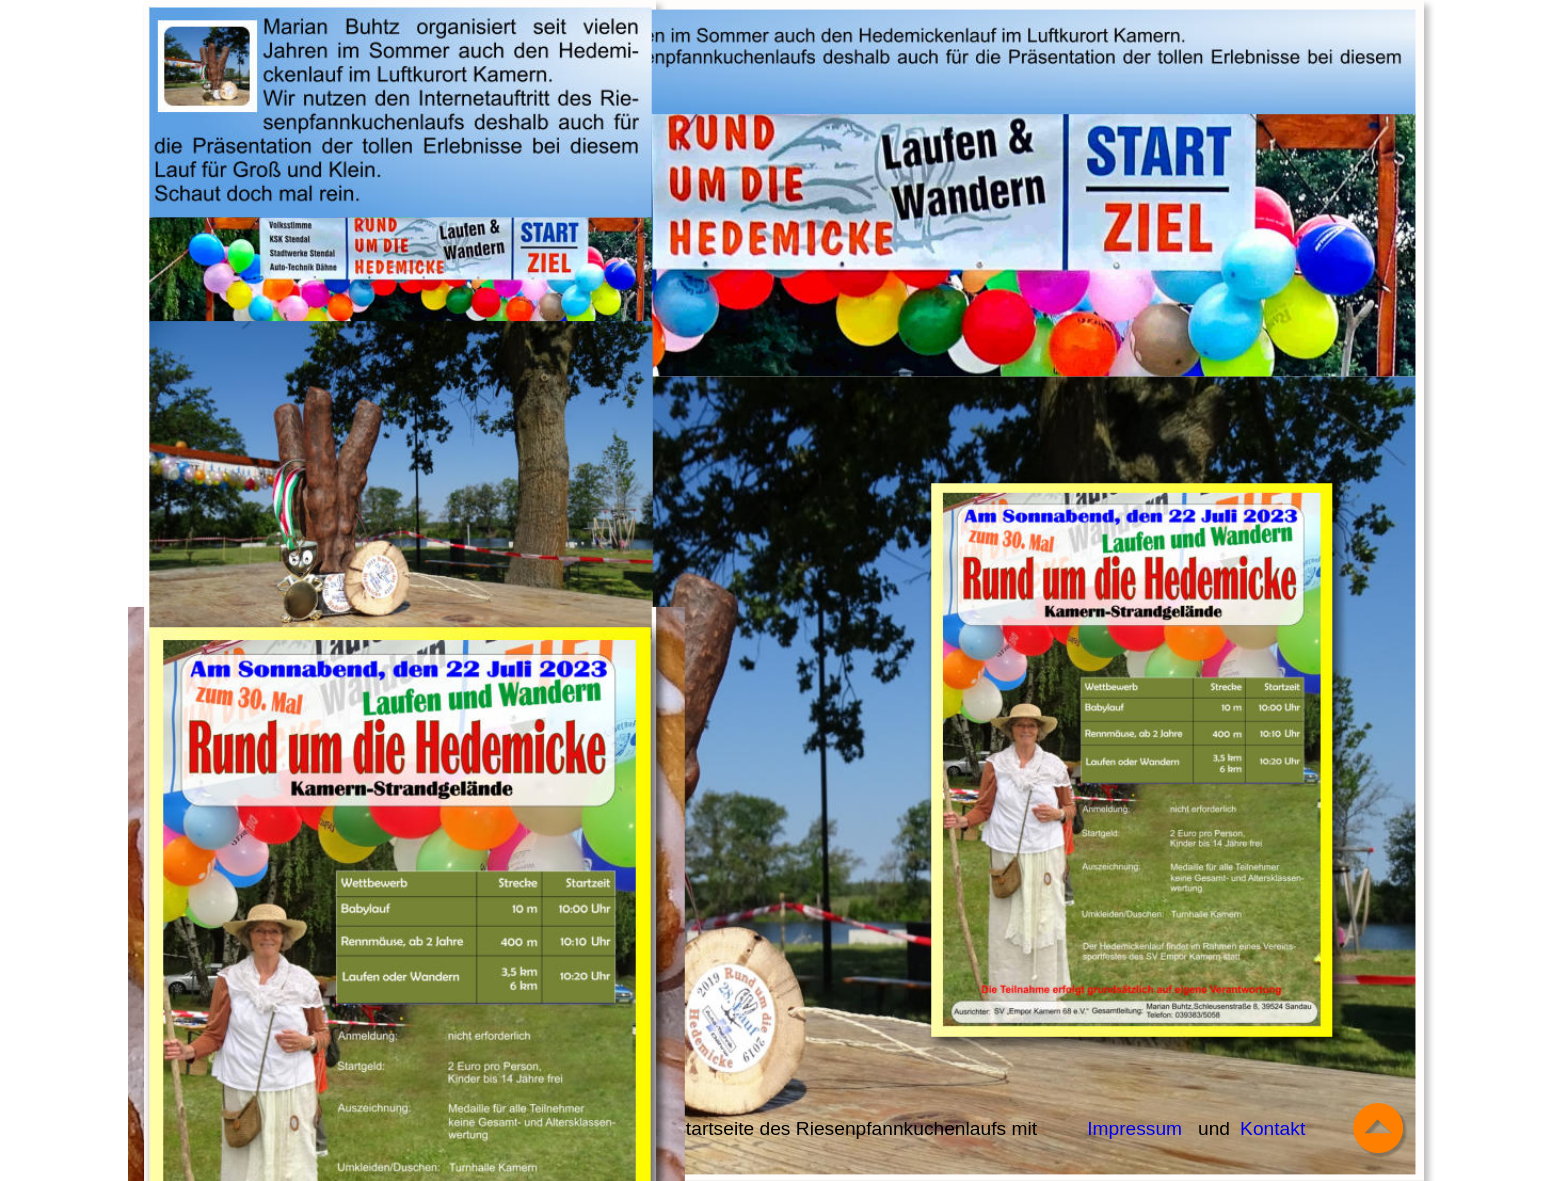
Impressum (1134, 1128)
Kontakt (1272, 1128)
